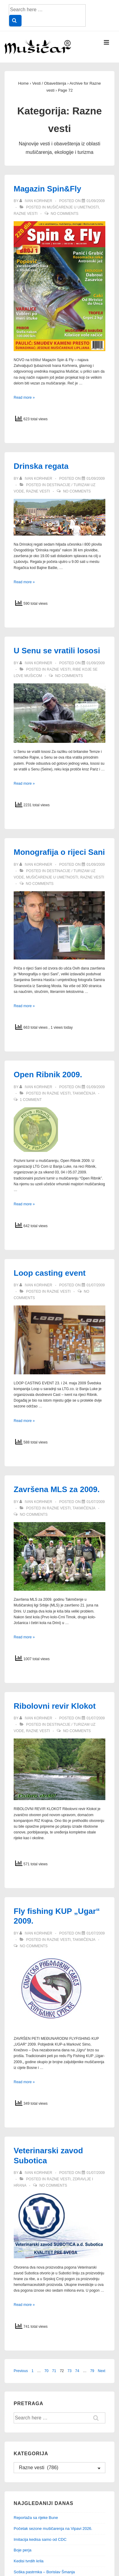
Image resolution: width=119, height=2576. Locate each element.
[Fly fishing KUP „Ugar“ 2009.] (96, 1933)
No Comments (64, 214)
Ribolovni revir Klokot (55, 1706)
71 (54, 2371)
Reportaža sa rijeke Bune (36, 2517)
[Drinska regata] (96, 478)
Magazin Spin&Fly (47, 188)
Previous (21, 2371)
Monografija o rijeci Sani (59, 852)
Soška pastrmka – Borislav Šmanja (44, 2572)
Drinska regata (41, 466)
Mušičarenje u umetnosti (73, 207)
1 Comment (31, 1100)
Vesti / (49, 83)
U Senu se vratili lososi (57, 650)
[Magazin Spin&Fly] (96, 201)
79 (92, 2371)
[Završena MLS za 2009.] (96, 1502)
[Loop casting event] (96, 1285)
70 (46, 2371)
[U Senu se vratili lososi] (96, 663)
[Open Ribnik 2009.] (96, 1087)
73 (69, 2371)
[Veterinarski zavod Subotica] (96, 2173)
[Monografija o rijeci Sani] (96, 864)
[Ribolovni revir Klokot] (96, 1718)
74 (77, 2371)
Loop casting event (50, 1273)
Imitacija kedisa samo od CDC (40, 2539)
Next (101, 2371)
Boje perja (23, 2550)
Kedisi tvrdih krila (28, 2561)
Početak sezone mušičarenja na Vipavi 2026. (53, 2528)
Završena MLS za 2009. (57, 1489)
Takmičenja (84, 1093)
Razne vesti (26, 214)
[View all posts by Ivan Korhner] (36, 201)
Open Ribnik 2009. (48, 1074)
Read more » (24, 397)
